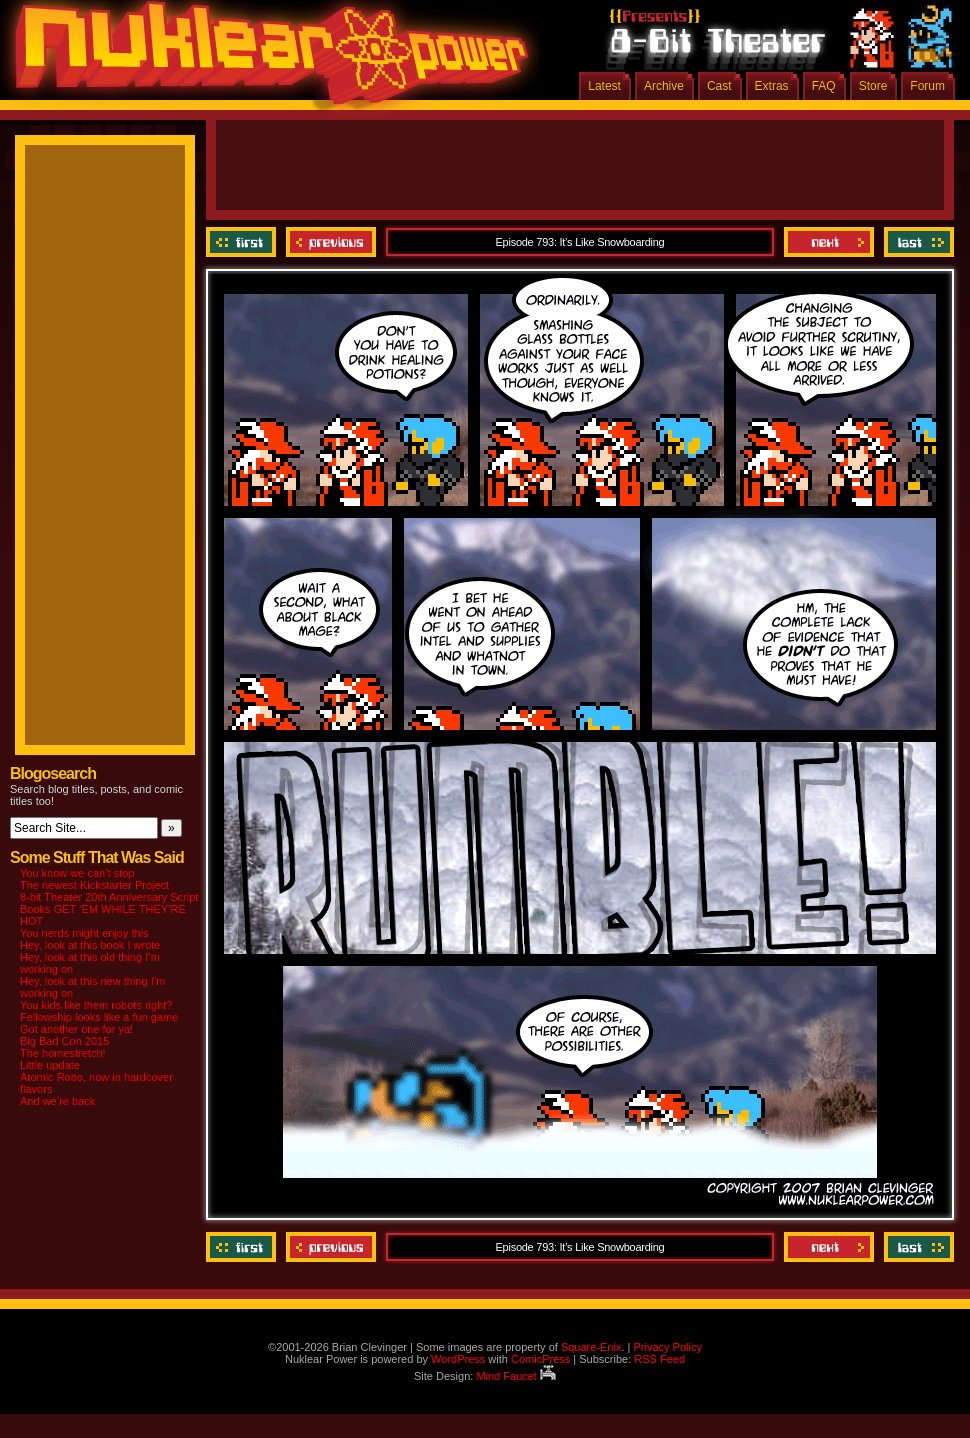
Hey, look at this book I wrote (90, 945)
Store (873, 86)
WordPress (458, 1359)
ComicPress (540, 1359)
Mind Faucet (516, 1376)
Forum (927, 86)
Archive (664, 86)
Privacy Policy (667, 1347)
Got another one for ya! (76, 1029)
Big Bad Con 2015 (64, 1041)
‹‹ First (243, 242)
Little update (50, 1065)
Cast (719, 86)
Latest (604, 86)
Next (829, 242)
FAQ (824, 86)
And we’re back (57, 1101)
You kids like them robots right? (96, 1005)
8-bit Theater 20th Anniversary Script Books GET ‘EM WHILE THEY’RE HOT (109, 909)
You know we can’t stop (77, 873)
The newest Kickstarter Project (94, 885)
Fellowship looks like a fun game (99, 1017)
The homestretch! (63, 1053)
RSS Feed (659, 1359)
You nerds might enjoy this (84, 933)
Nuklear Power (265, 60)
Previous (331, 242)
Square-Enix (591, 1347)
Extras (772, 86)
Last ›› (916, 242)
